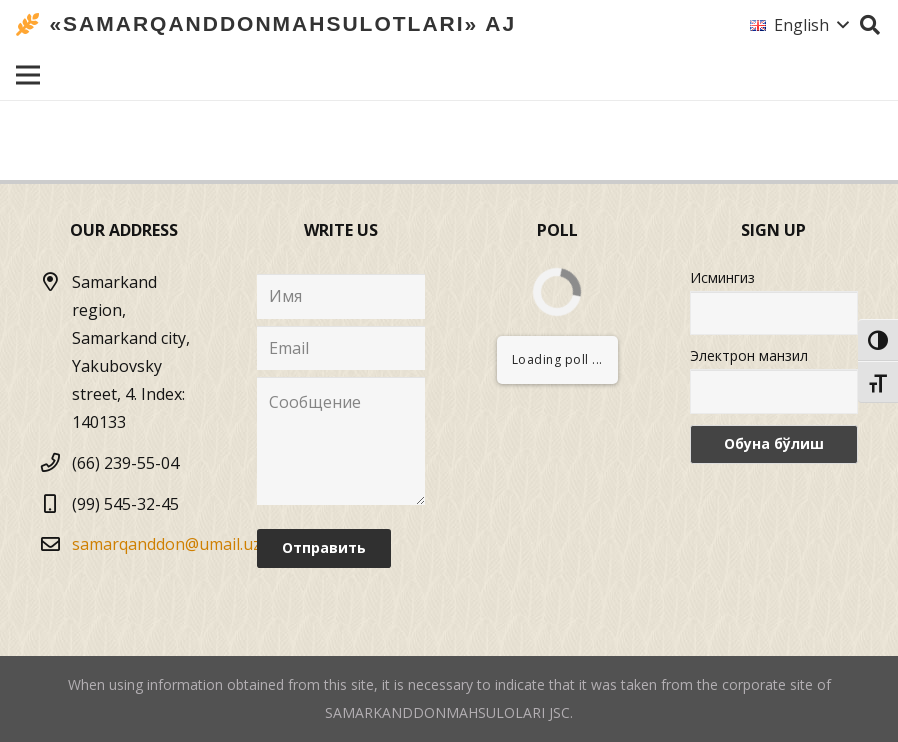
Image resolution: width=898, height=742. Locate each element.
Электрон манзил (749, 355)
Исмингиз (722, 277)
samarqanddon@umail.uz (166, 544)
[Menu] (28, 75)
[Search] (870, 25)
